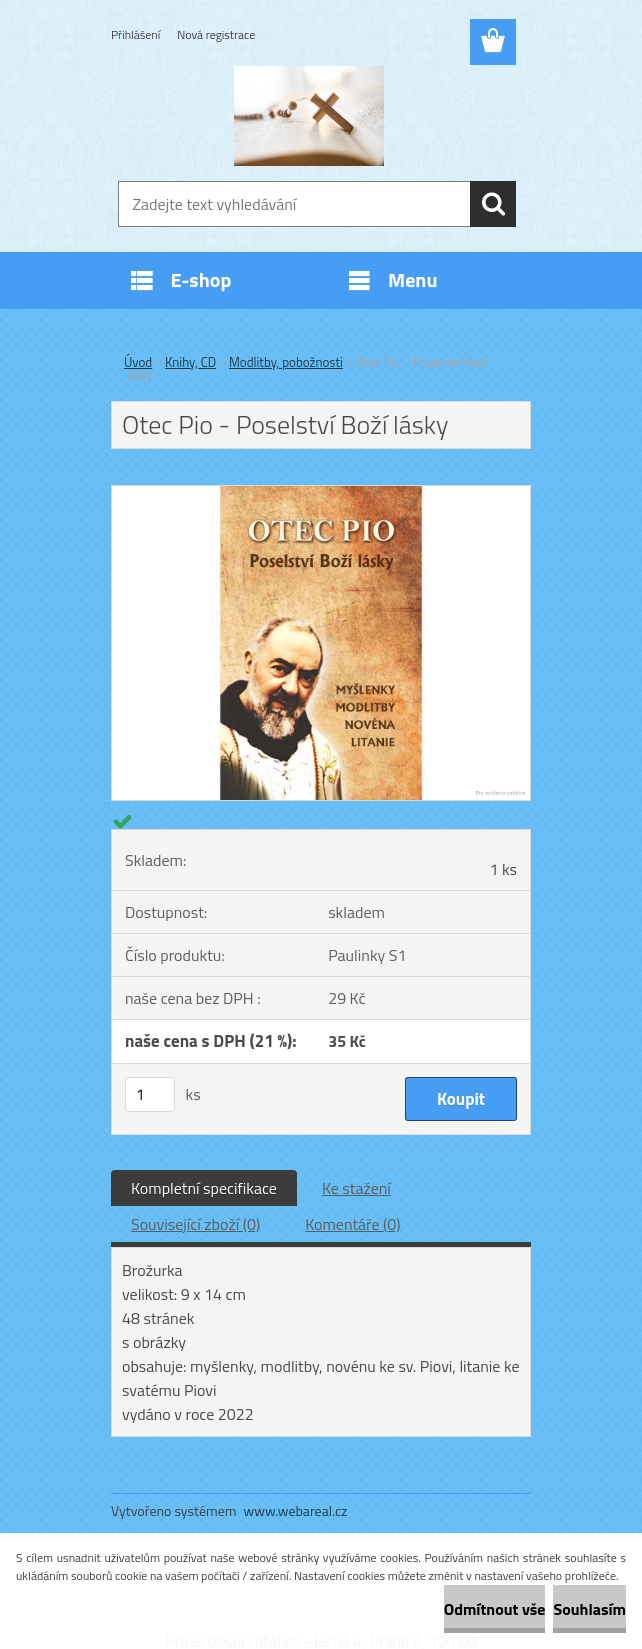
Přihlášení (135, 34)
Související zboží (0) (195, 1224)
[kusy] (150, 1094)
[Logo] (308, 116)
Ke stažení (356, 1188)
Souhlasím (589, 1609)
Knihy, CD (190, 362)
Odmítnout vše (495, 1609)
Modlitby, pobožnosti (286, 362)
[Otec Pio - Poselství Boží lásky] (321, 494)
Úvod (138, 362)
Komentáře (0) (352, 1224)
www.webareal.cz (296, 1510)
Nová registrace (216, 34)
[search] (493, 204)
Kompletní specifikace (204, 1188)
